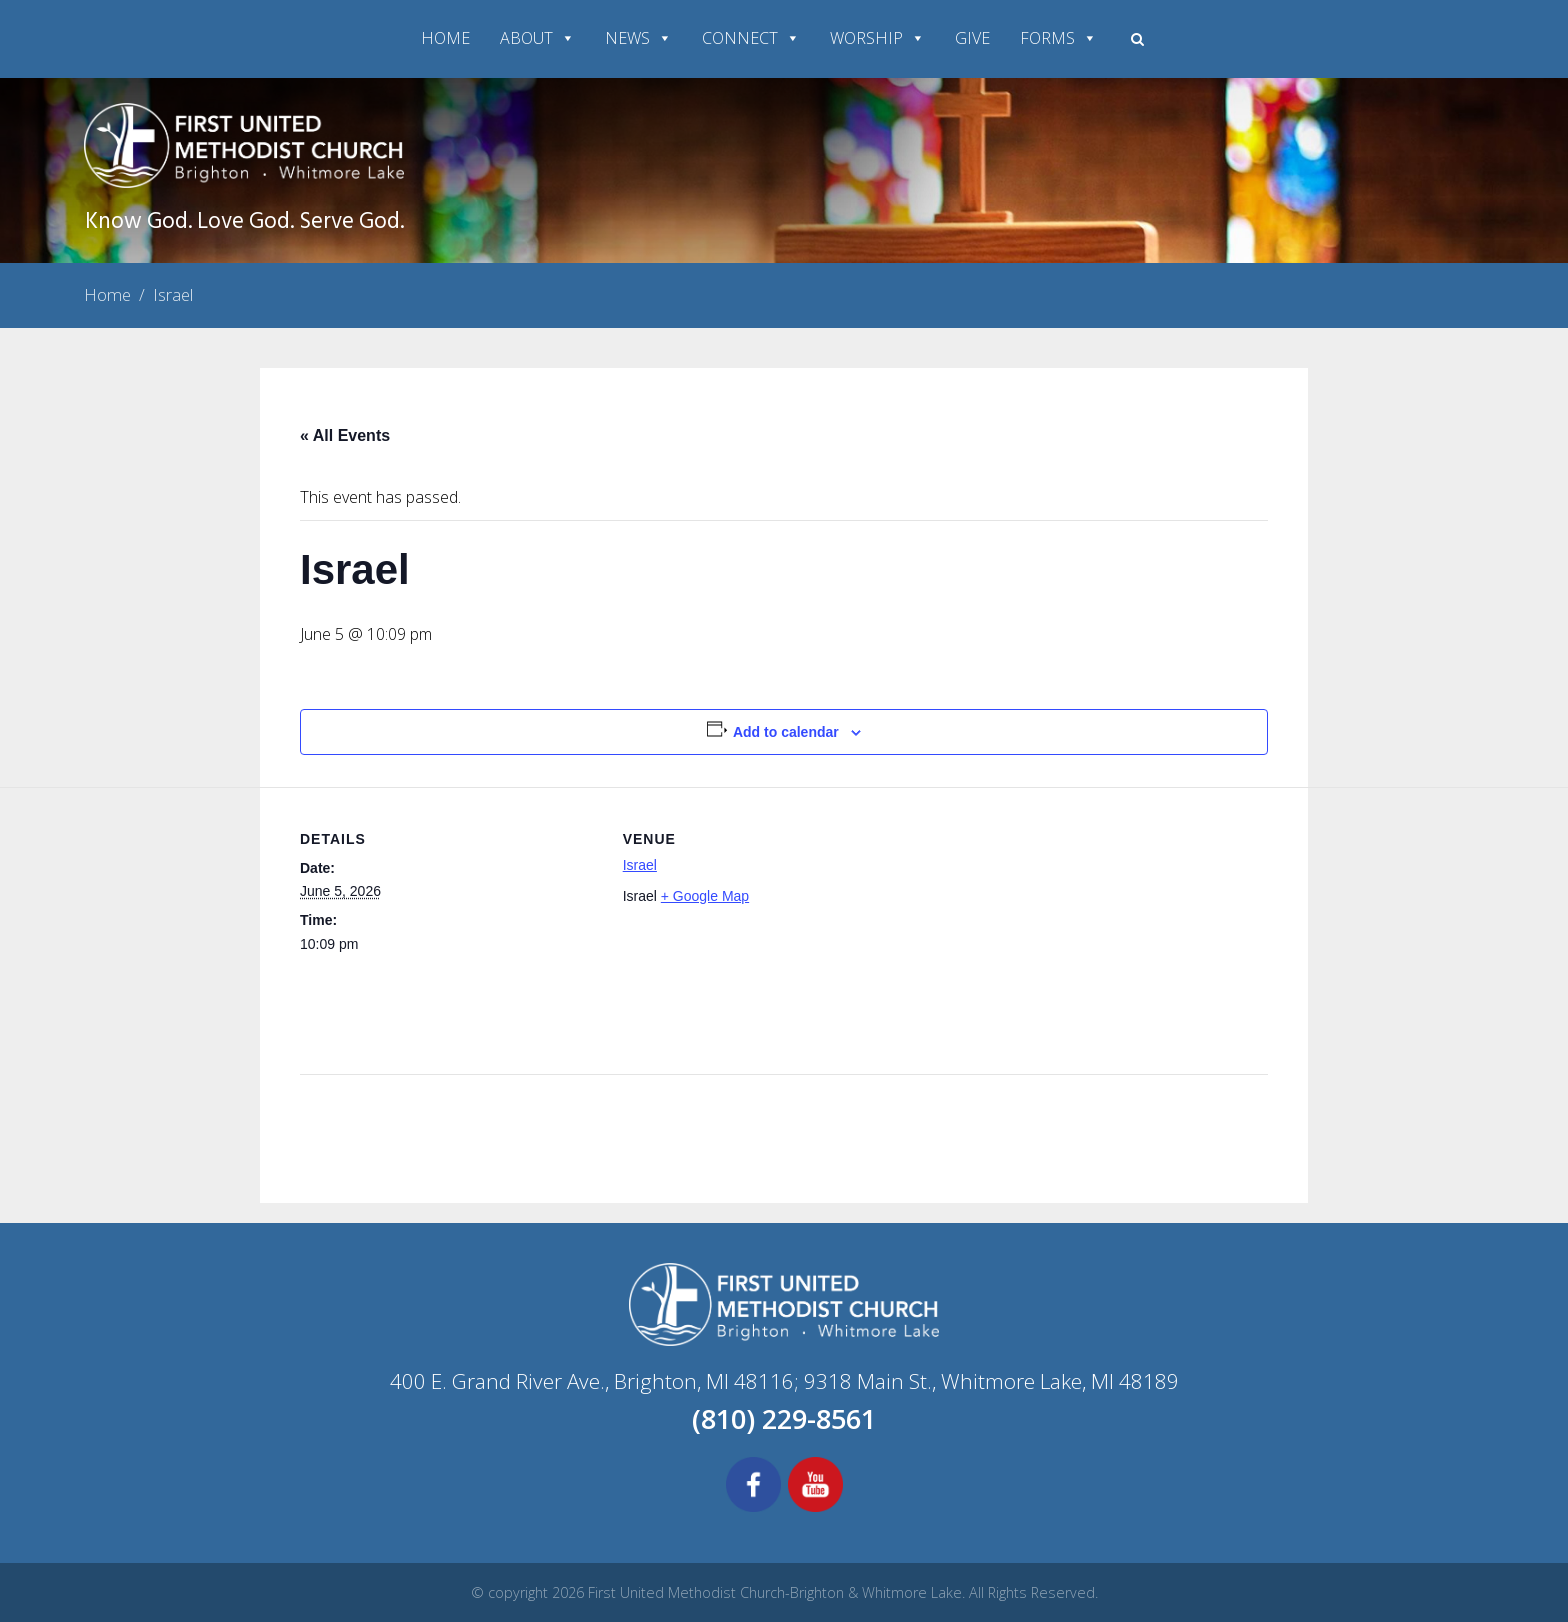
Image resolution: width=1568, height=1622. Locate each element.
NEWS (638, 38)
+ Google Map (705, 896)
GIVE (972, 38)
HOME (445, 38)
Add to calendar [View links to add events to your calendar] (786, 732)
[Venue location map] (1050, 925)
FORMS (1058, 38)
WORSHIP (877, 38)
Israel (640, 865)
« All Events (345, 435)
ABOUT (537, 38)
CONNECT (751, 38)
